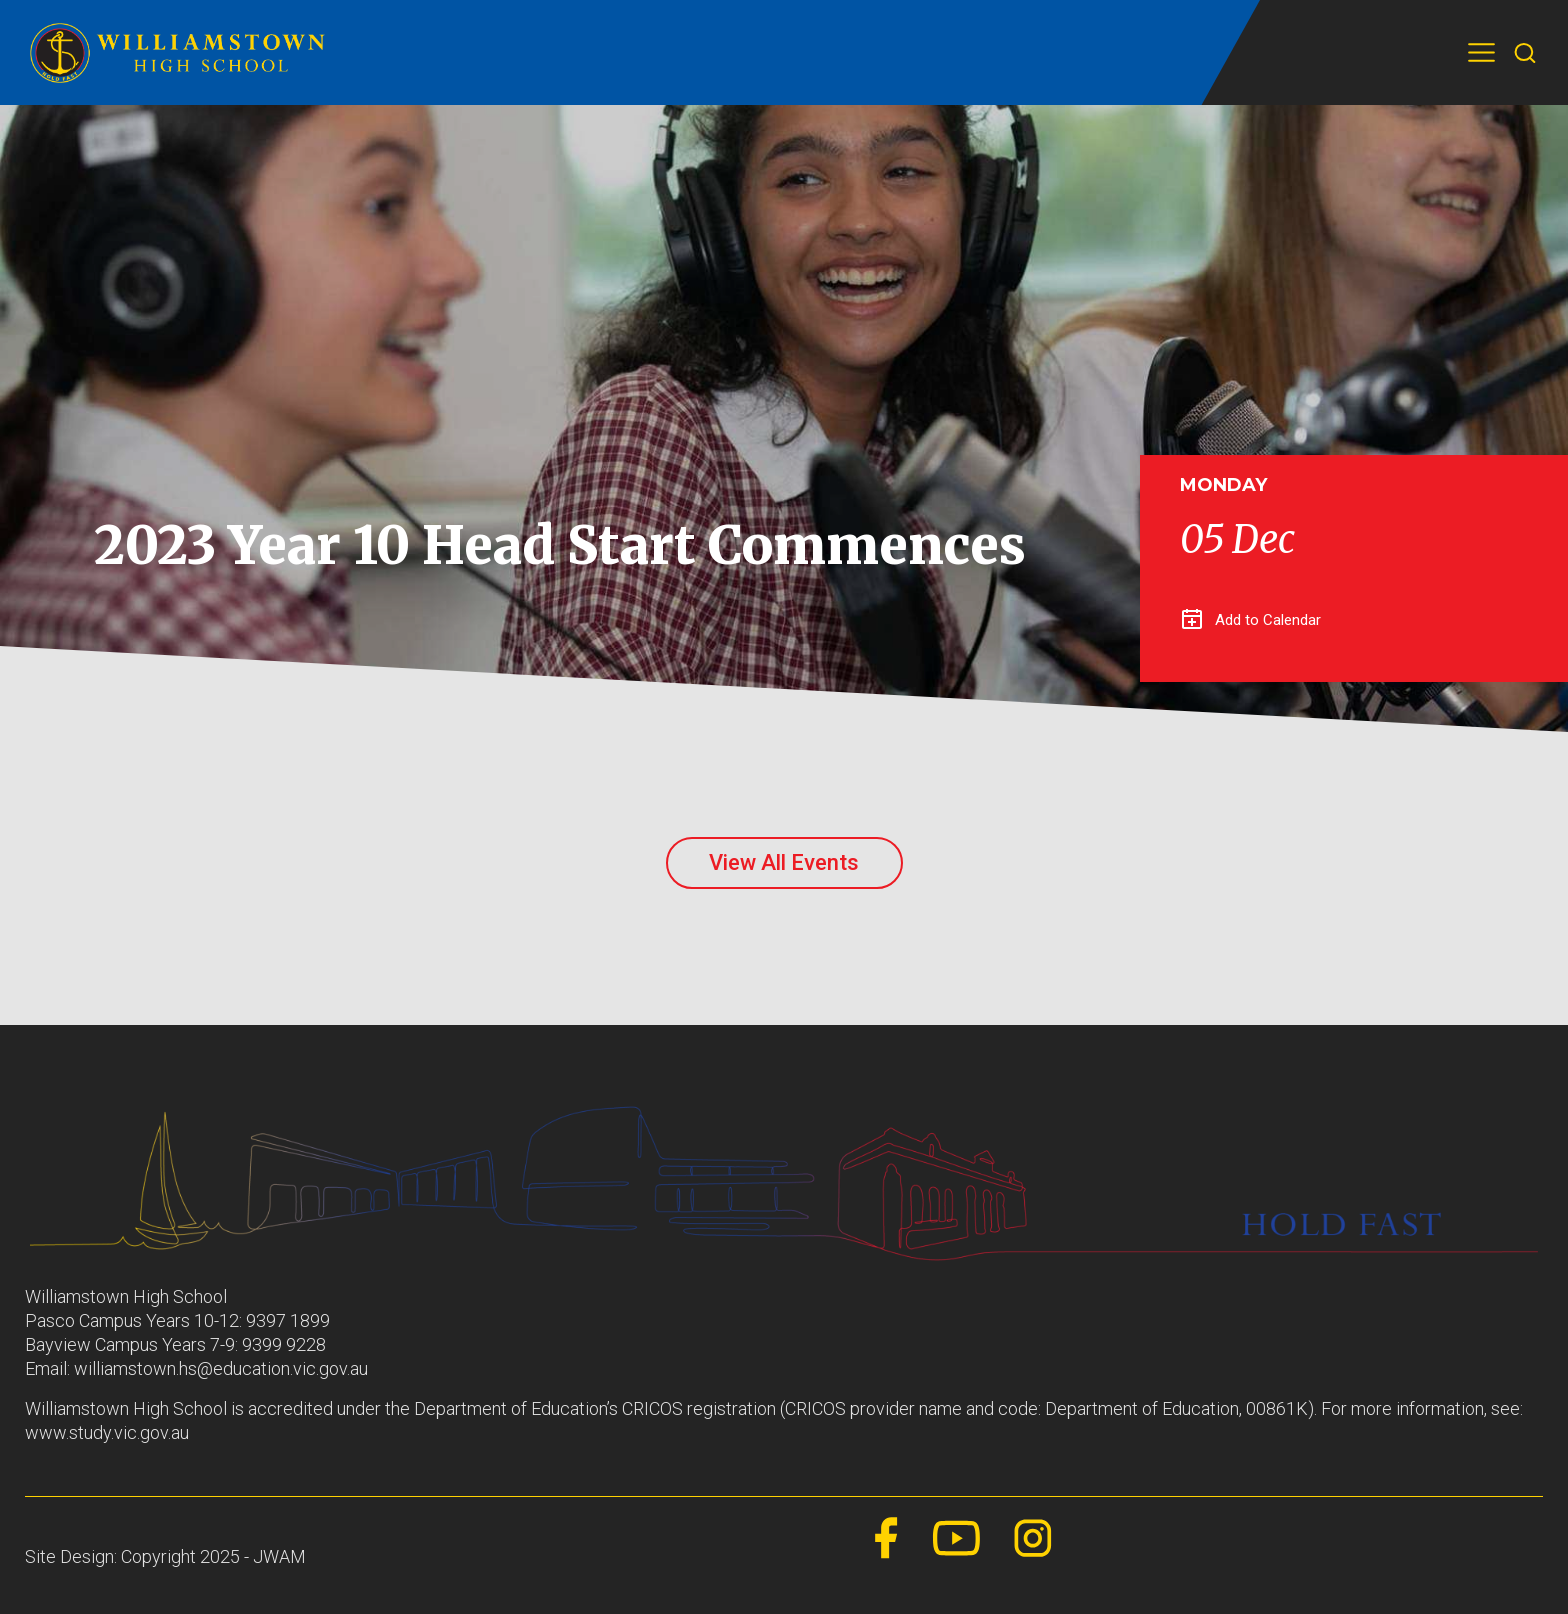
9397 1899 (288, 1320)
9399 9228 (284, 1344)
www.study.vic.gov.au (107, 1432)
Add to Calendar (1251, 620)
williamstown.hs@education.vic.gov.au (221, 1368)
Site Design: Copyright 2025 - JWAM (165, 1556)
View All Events (784, 862)
